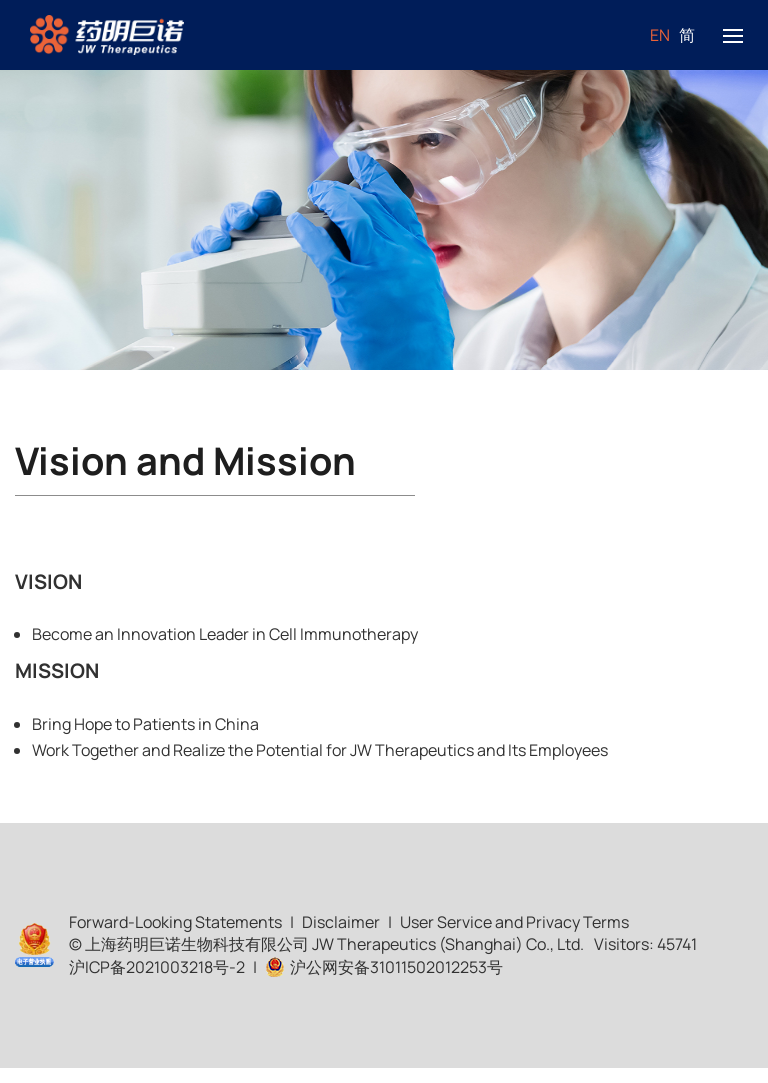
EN (660, 35)
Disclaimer (341, 922)
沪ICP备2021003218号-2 (157, 967)
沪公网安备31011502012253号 (384, 967)
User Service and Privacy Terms (514, 922)
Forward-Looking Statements (175, 922)
